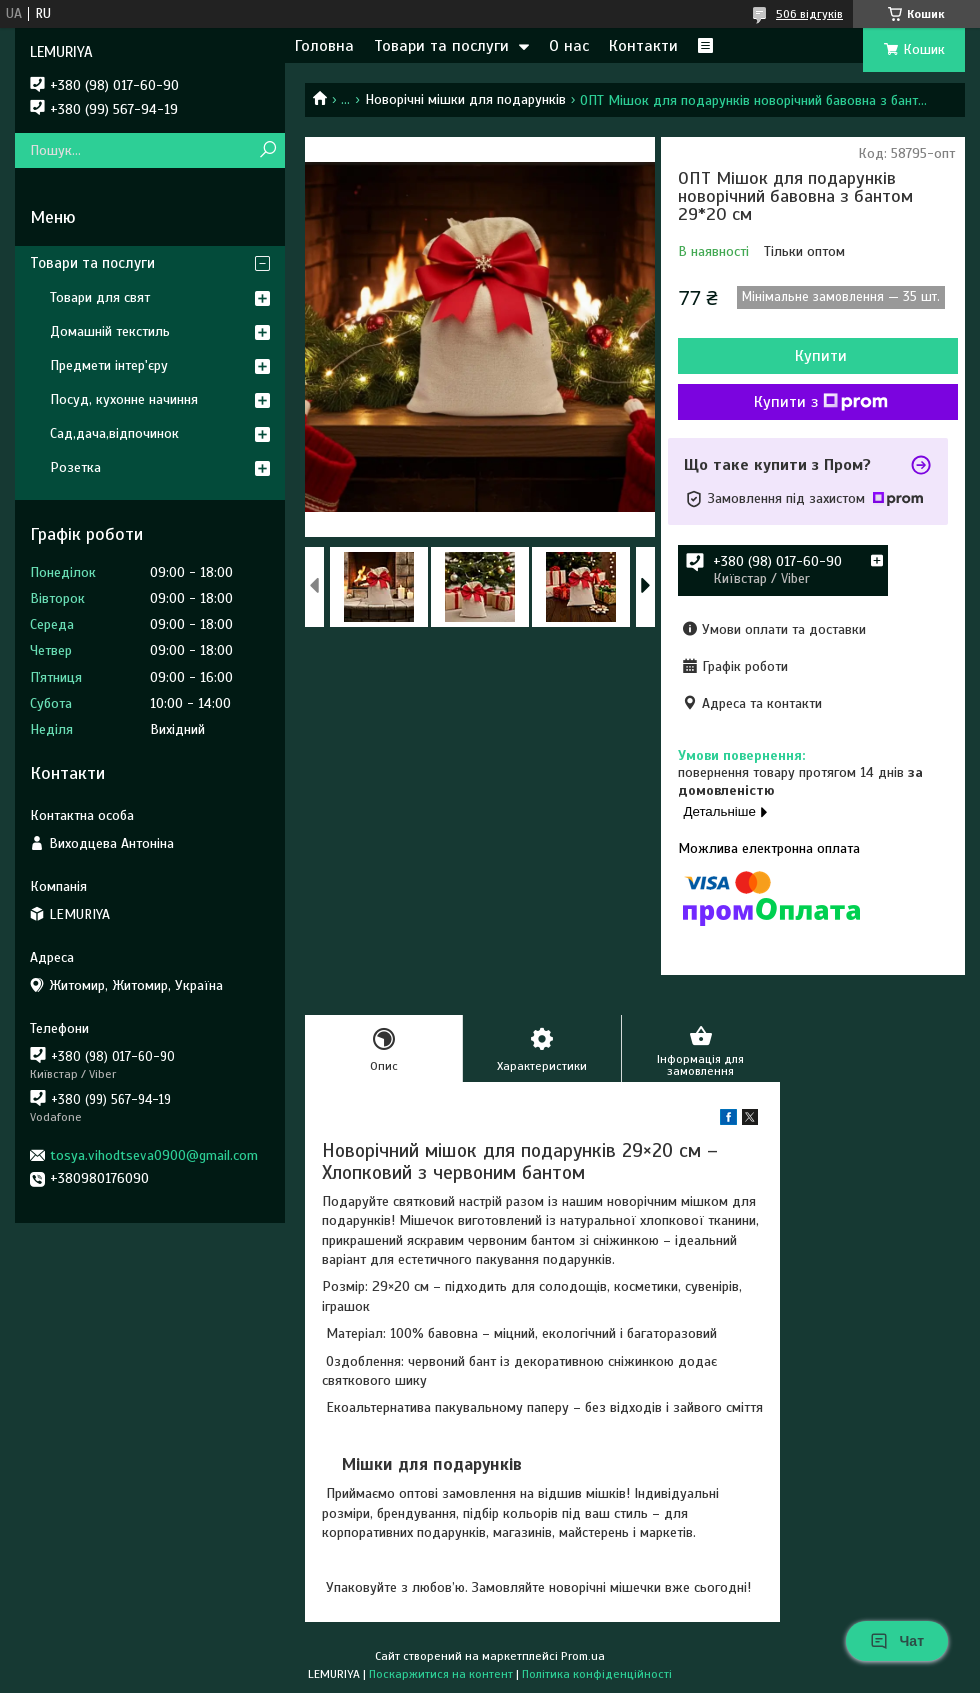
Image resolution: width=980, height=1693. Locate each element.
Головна (324, 46)
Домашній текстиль (110, 331)
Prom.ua (583, 1656)
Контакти (643, 46)
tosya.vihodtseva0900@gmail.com (154, 1155)
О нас (569, 46)
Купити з (821, 402)
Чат (897, 1641)
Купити (821, 356)
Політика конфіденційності (597, 1674)
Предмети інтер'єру (109, 365)
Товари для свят (100, 297)
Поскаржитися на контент (441, 1674)
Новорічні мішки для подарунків (465, 99)
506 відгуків (809, 14)
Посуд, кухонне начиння (124, 399)
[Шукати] (267, 150)
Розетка (75, 467)
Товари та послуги (441, 46)
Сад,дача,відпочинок (114, 433)
